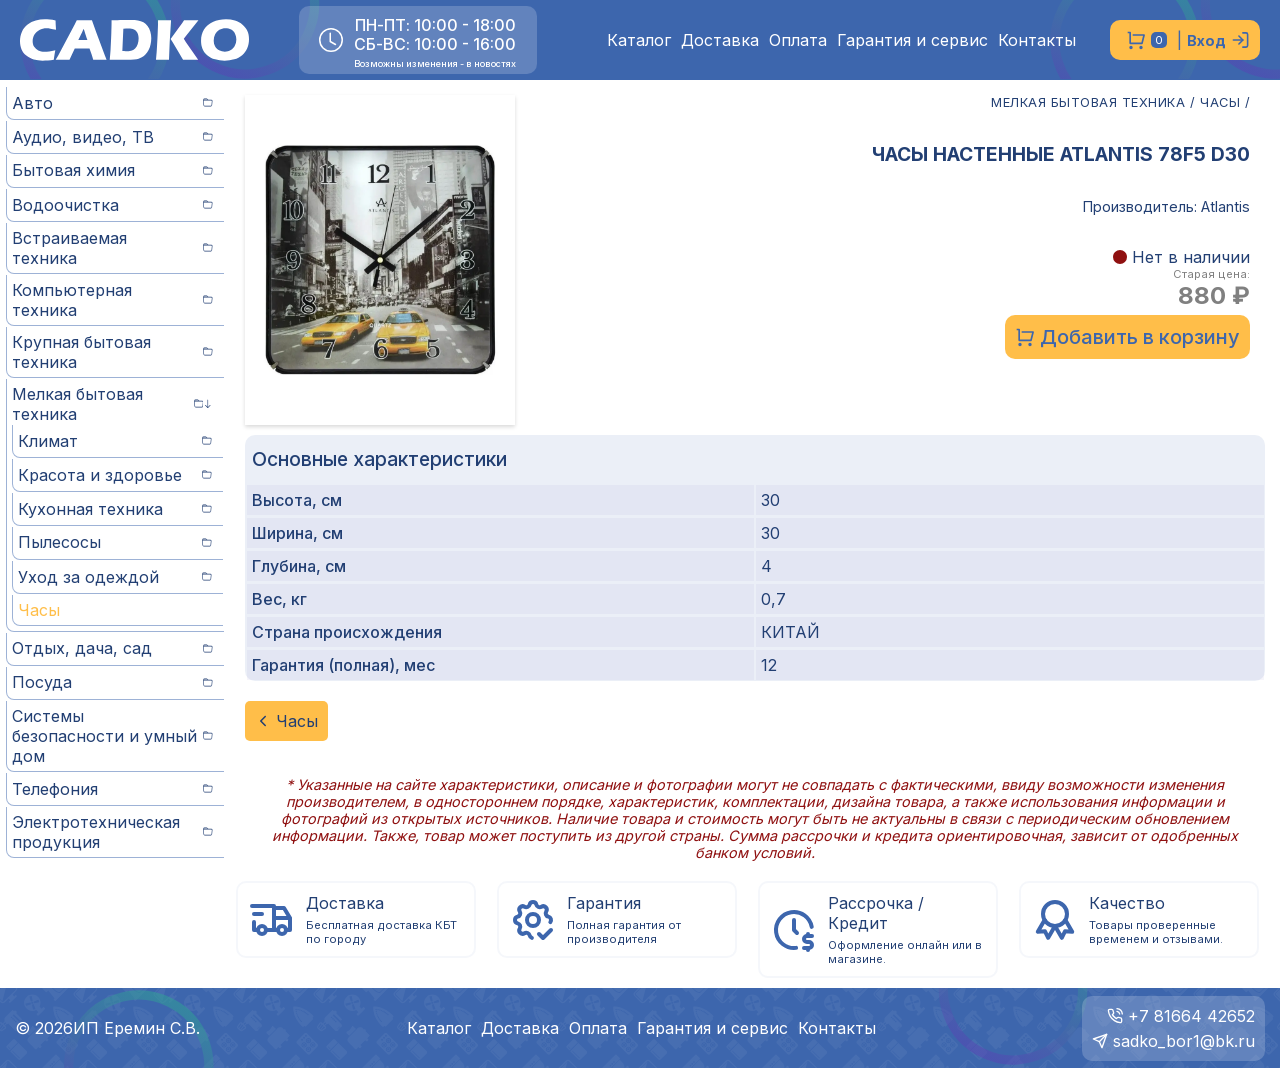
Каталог (639, 40)
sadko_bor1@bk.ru (1184, 1041)
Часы (39, 610)
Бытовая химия (112, 170)
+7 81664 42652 (1191, 1016)
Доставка (720, 40)
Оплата (798, 40)
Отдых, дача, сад (112, 648)
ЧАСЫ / (1225, 102)
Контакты (1037, 40)
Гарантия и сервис (912, 40)
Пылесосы (115, 542)
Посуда (112, 682)
